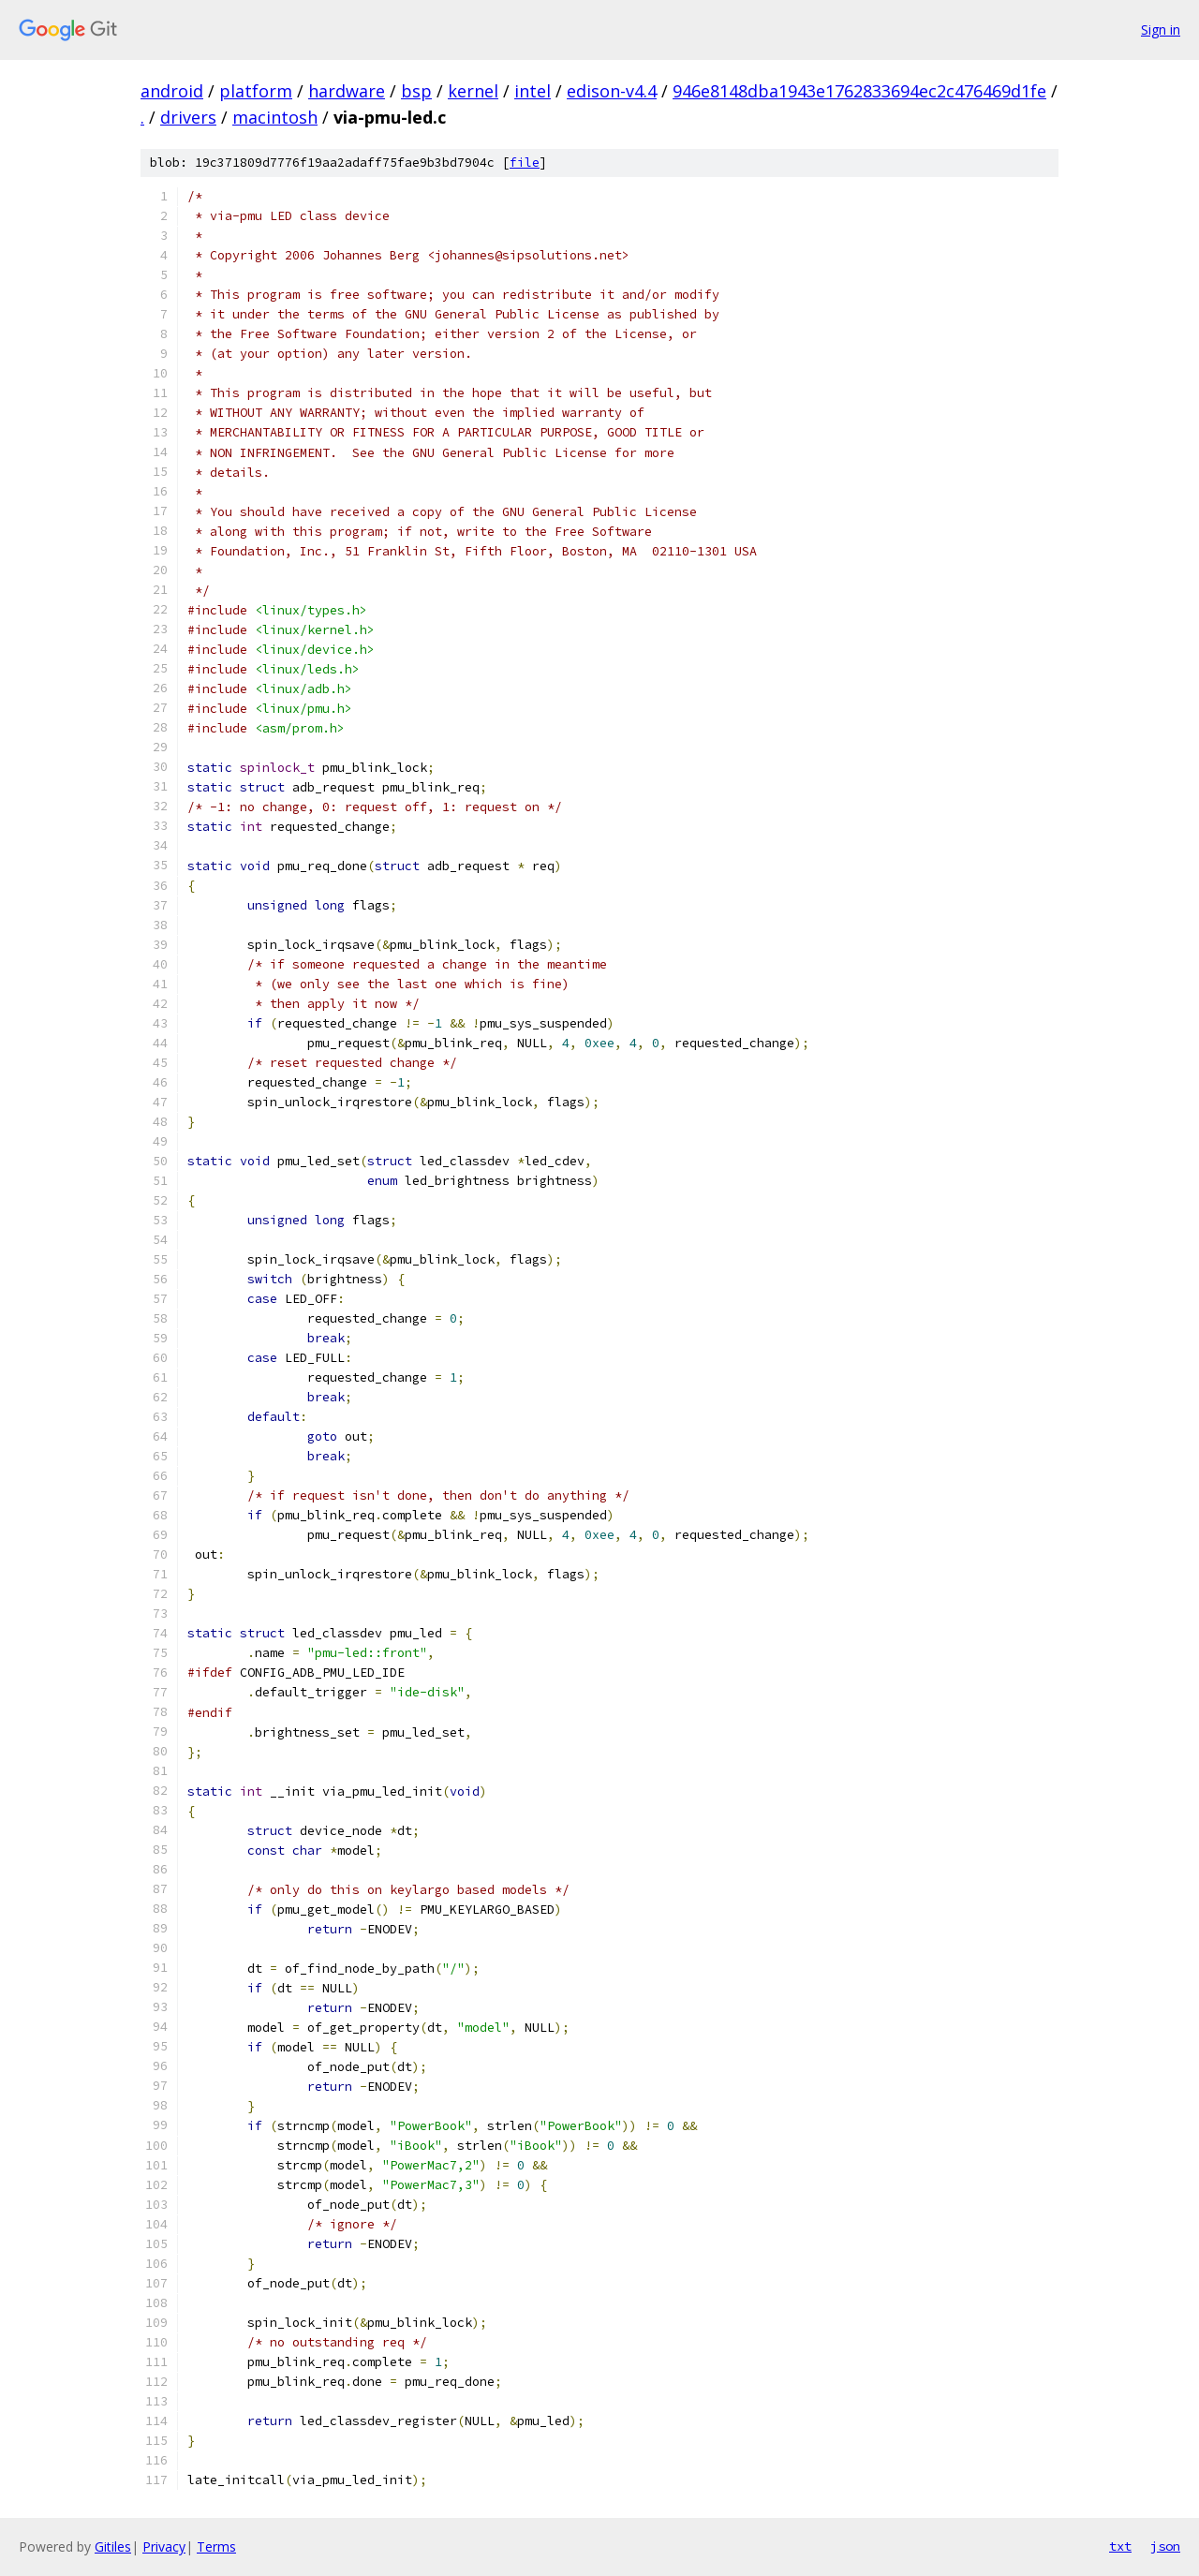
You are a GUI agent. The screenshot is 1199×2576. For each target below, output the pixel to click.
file (525, 162)
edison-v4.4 (612, 91)
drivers (188, 117)
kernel (473, 91)
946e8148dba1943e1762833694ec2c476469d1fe (859, 91)
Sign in (1160, 29)
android (172, 91)
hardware (346, 91)
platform (255, 91)
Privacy (163, 2546)
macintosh (275, 117)
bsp (416, 91)
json (1165, 2546)
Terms (216, 2546)
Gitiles (113, 2546)
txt (1120, 2546)
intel (532, 91)
